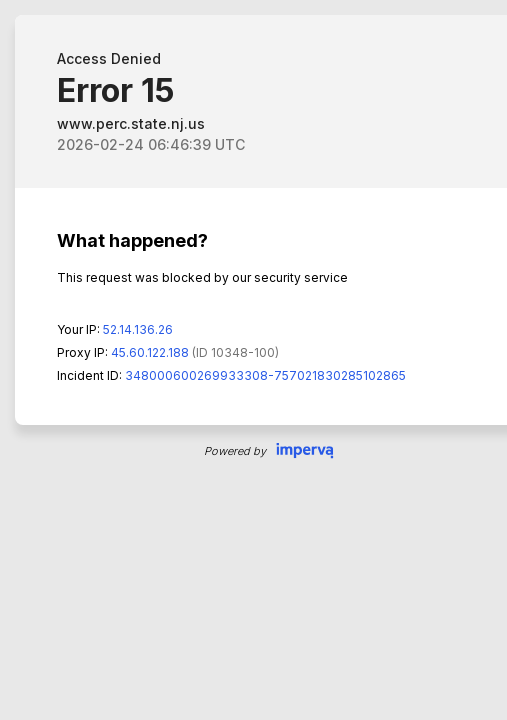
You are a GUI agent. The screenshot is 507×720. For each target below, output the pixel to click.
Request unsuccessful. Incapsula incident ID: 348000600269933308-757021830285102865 (253, 360)
